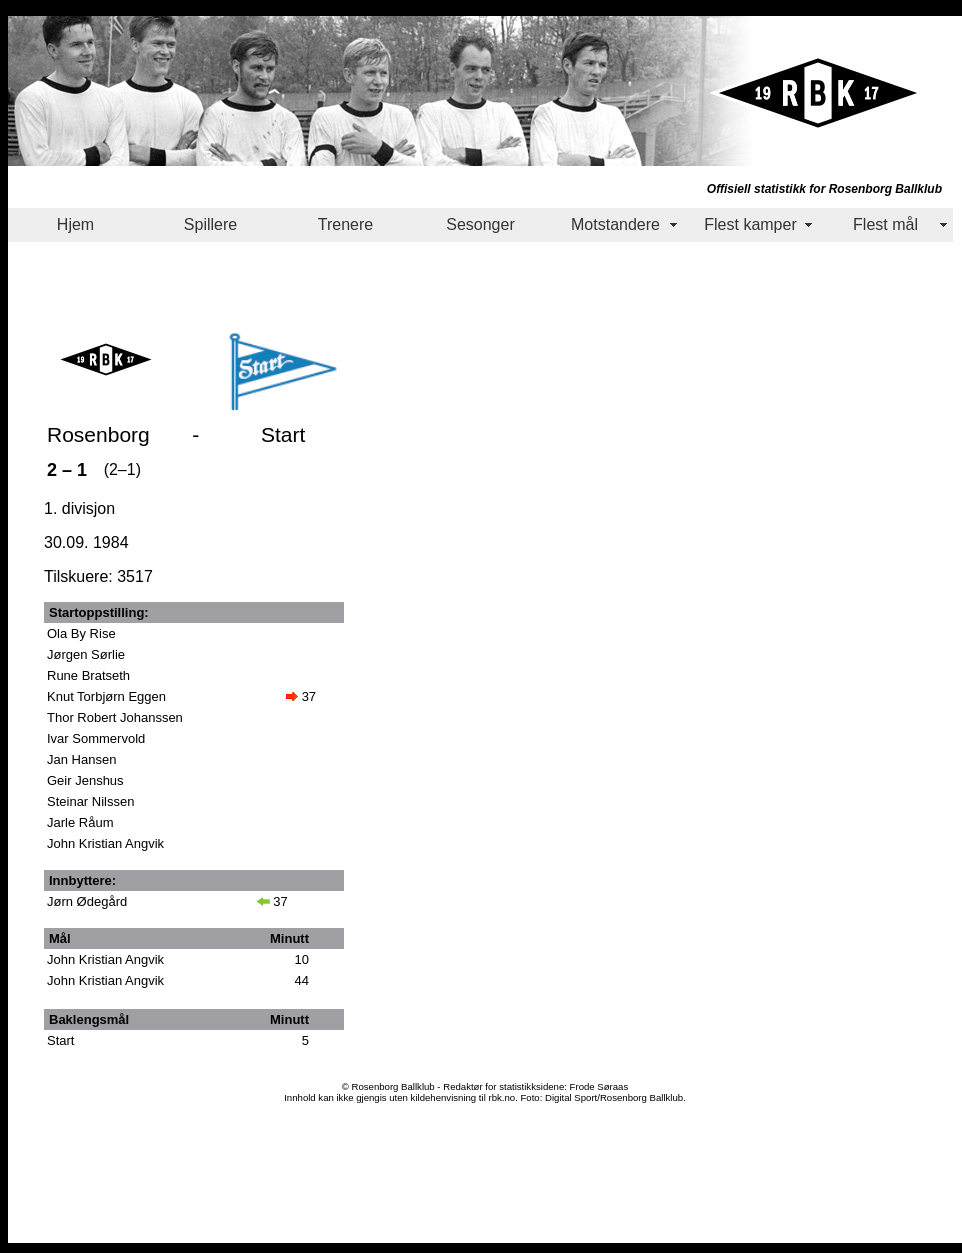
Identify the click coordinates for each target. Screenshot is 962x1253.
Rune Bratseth (88, 675)
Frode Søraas (599, 1086)
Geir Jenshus (85, 780)
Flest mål (885, 224)
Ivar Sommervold (96, 738)
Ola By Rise (81, 633)
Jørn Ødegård (87, 901)
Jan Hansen (81, 759)
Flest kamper (750, 224)
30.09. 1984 (86, 542)
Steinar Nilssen (90, 801)
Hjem (75, 224)
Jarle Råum (80, 822)
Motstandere (615, 224)
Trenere (345, 224)
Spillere (210, 224)
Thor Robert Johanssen (115, 717)
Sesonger (480, 224)
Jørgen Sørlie (86, 654)
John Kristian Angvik (105, 843)
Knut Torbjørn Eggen (106, 696)
